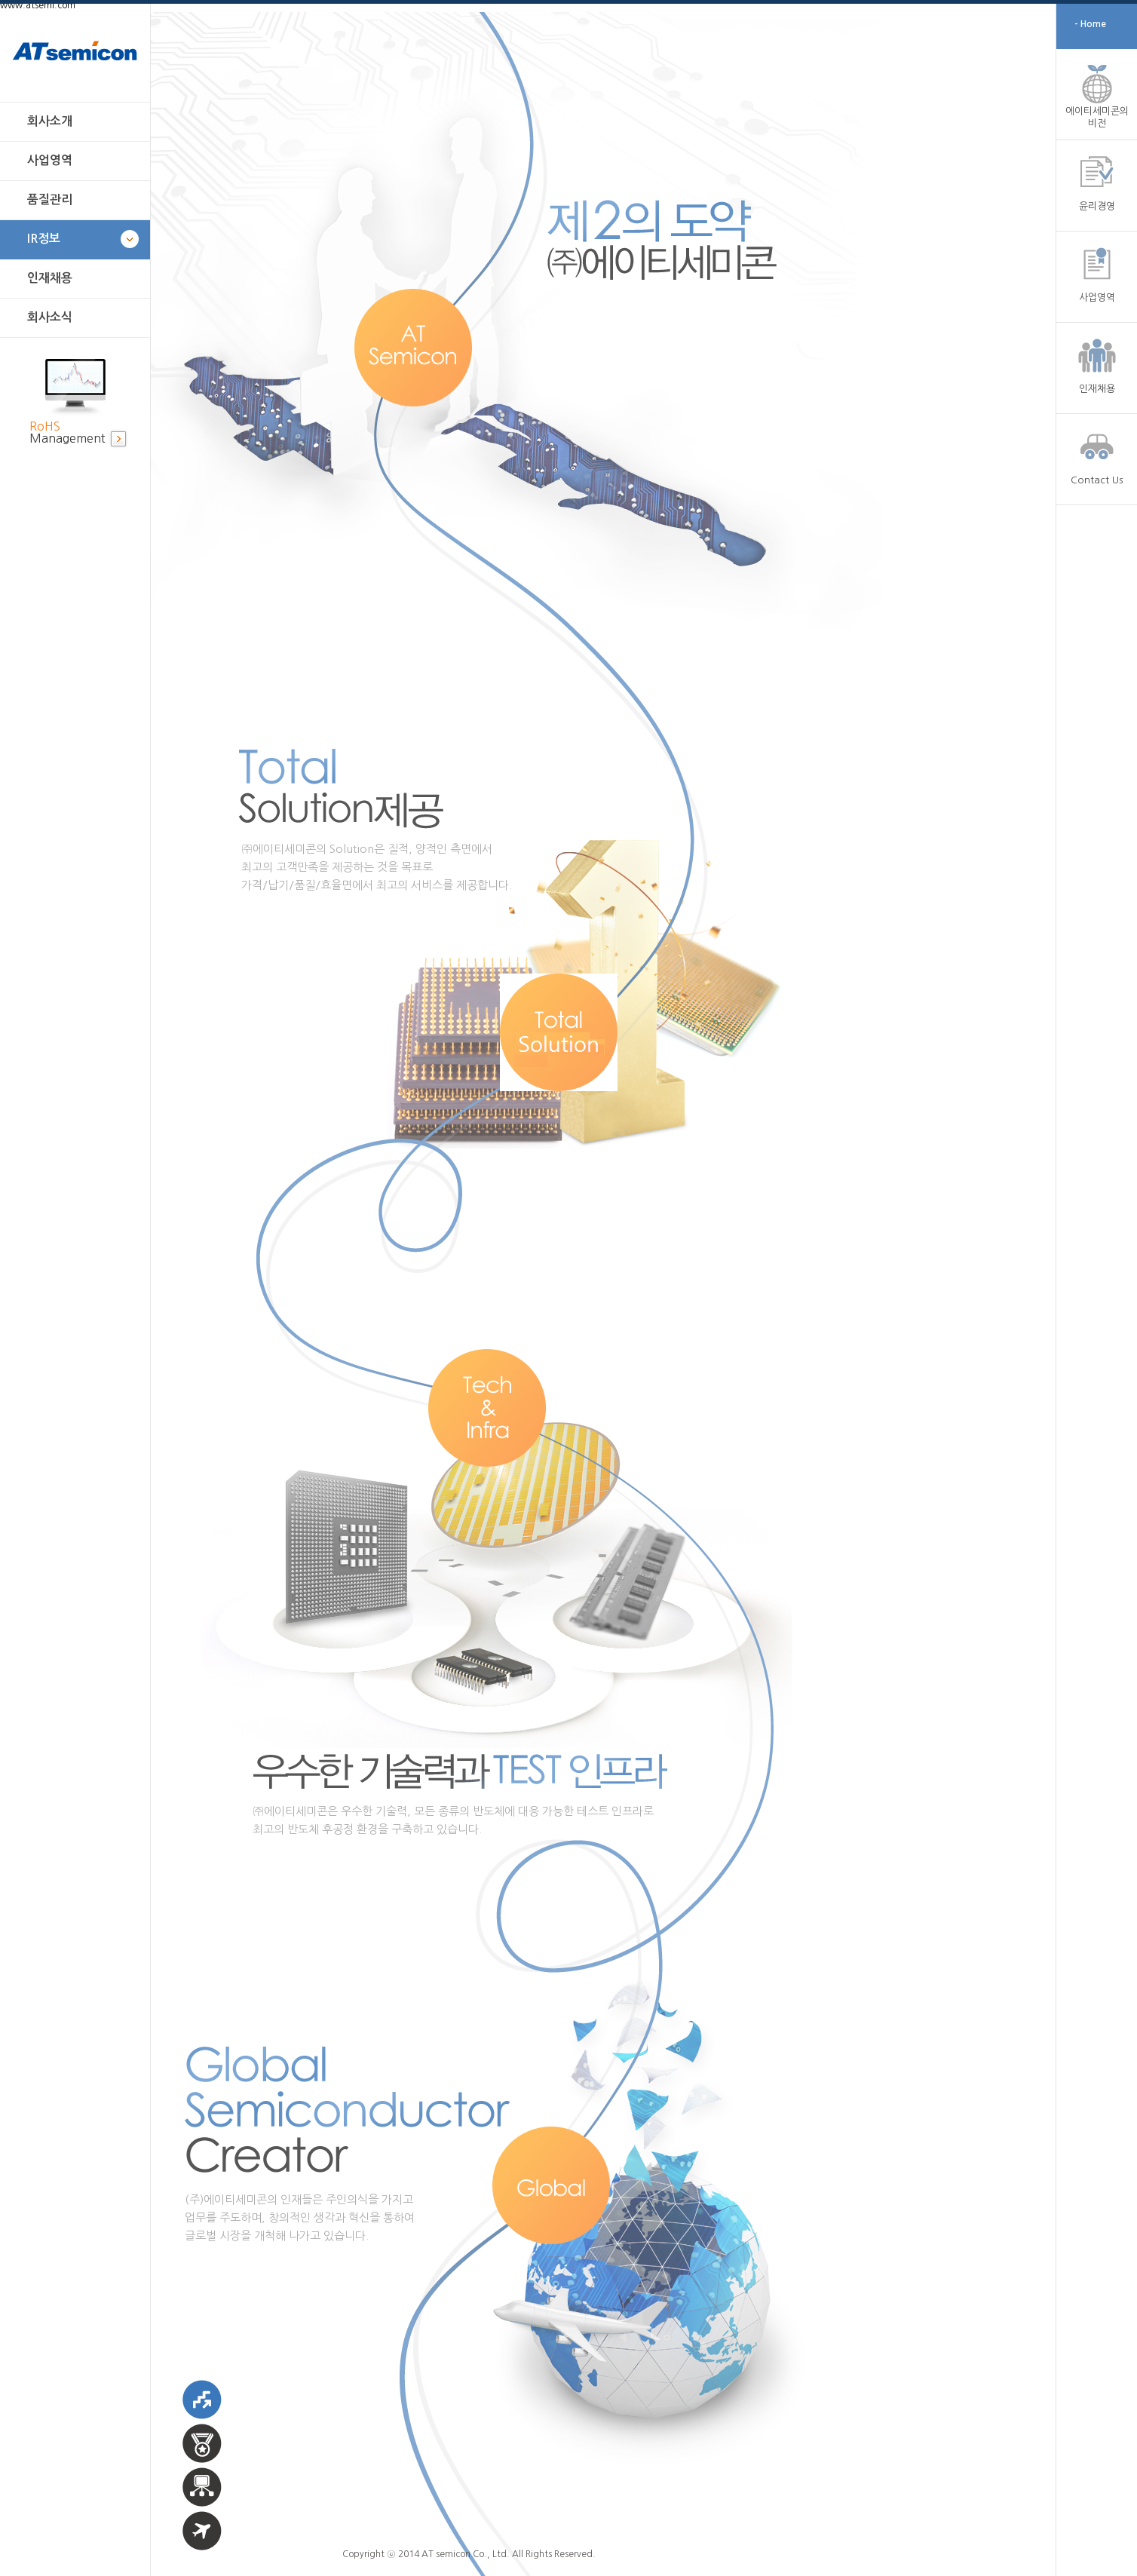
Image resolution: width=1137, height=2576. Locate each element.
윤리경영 (1097, 206)
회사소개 (49, 121)
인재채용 (49, 278)
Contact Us (1097, 480)
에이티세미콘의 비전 (1097, 117)
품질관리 (49, 199)
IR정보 (43, 238)
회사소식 (49, 317)
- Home (1090, 24)
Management (67, 432)
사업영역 (49, 160)
